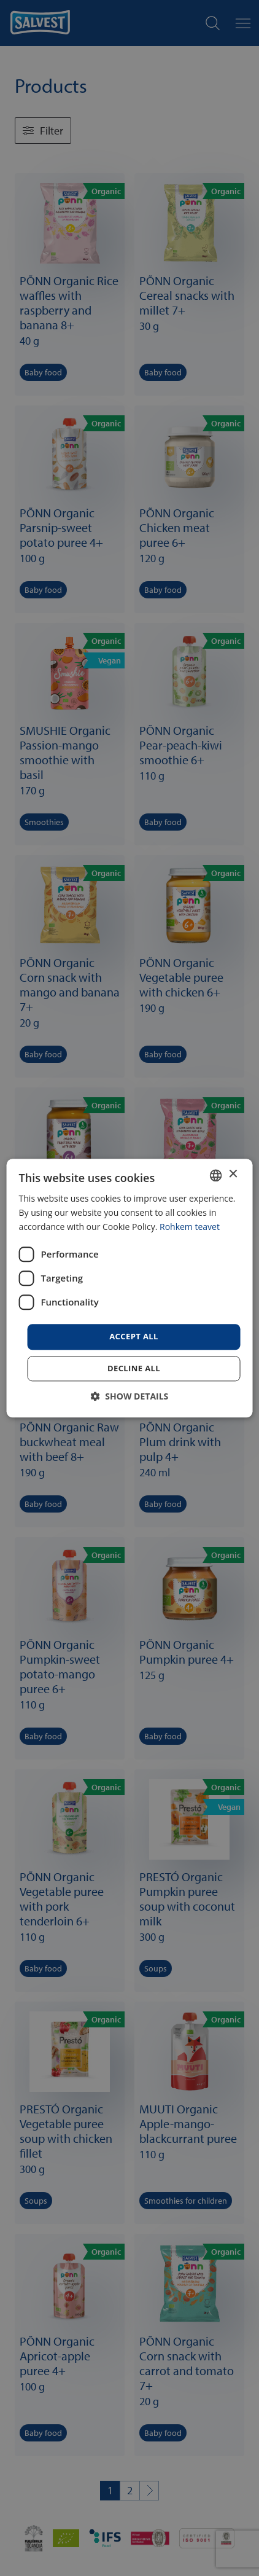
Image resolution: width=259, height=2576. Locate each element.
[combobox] (215, 1175)
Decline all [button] (133, 1368)
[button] (130, 1396)
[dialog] (130, 1288)
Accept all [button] (133, 1336)
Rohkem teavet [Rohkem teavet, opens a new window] (190, 1226)
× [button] (232, 1174)
